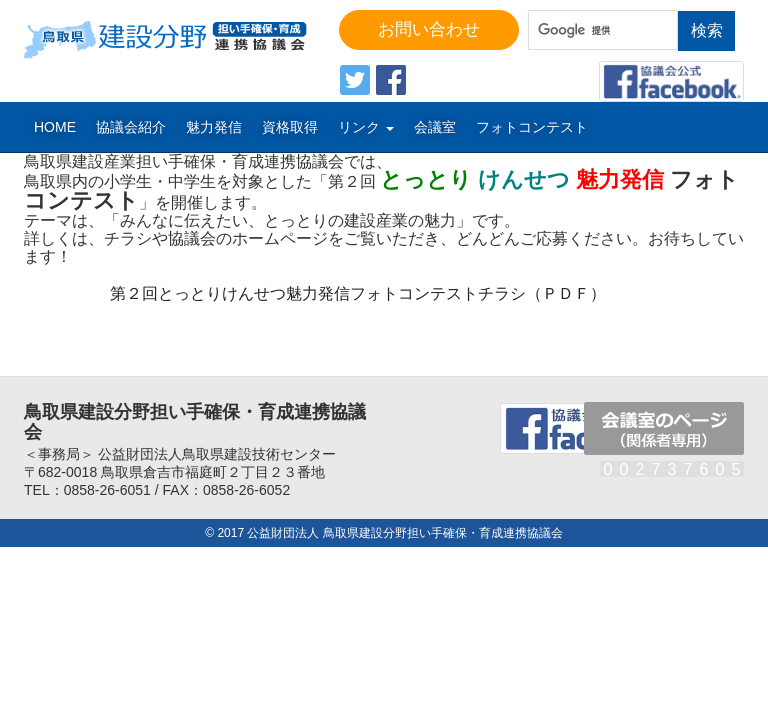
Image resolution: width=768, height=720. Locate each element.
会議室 (435, 127)
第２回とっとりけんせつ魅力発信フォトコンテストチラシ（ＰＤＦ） (358, 293)
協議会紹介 (131, 127)
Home (55, 127)
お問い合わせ (429, 29)
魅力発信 (214, 127)
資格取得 (290, 127)
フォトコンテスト (532, 127)
